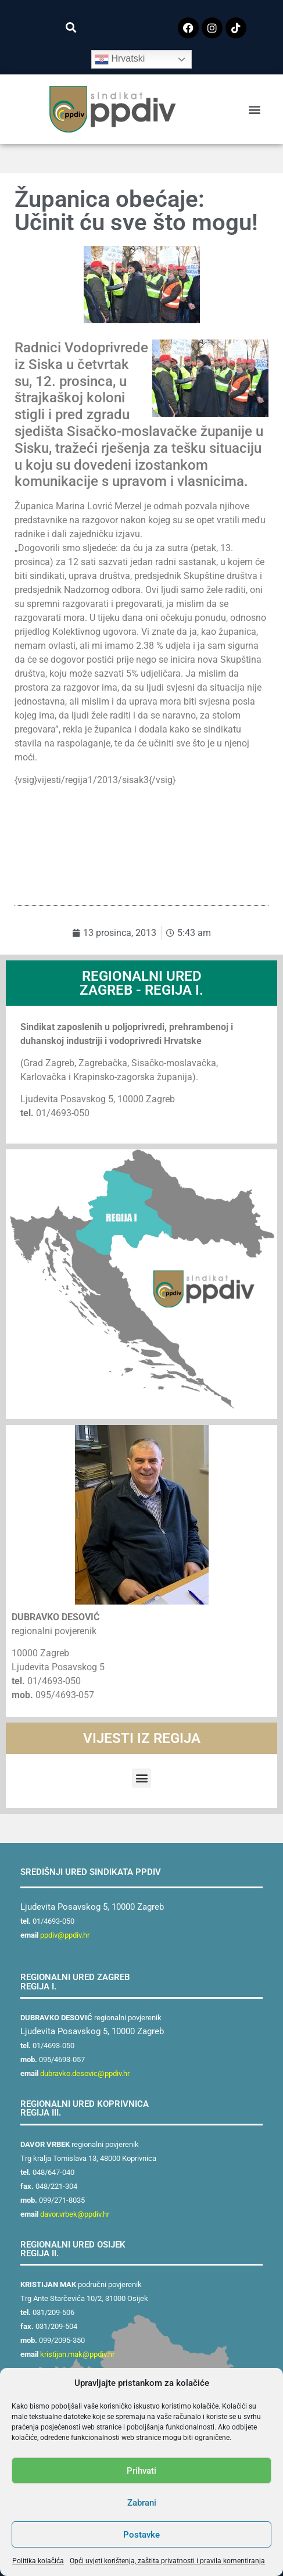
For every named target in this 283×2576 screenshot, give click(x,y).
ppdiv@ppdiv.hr (64, 1935)
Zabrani (141, 2503)
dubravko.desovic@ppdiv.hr (85, 2073)
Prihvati (141, 2471)
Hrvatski (120, 59)
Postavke (141, 2534)
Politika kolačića (38, 2561)
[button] (70, 27)
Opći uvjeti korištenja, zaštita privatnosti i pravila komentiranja (167, 2561)
